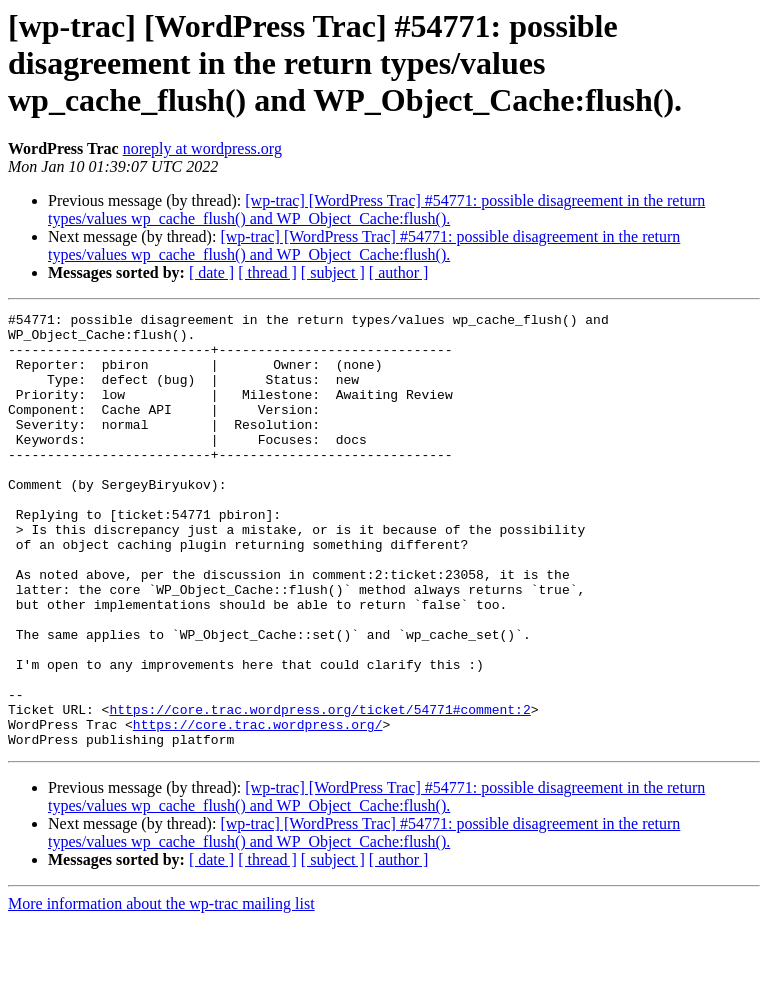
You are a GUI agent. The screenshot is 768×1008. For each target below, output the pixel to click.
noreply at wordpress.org (202, 148)
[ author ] (399, 272)
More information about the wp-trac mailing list (161, 990)
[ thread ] (267, 272)
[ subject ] (333, 272)
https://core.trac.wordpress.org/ (258, 808)
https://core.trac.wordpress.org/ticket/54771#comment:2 (319, 790)
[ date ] (211, 272)
